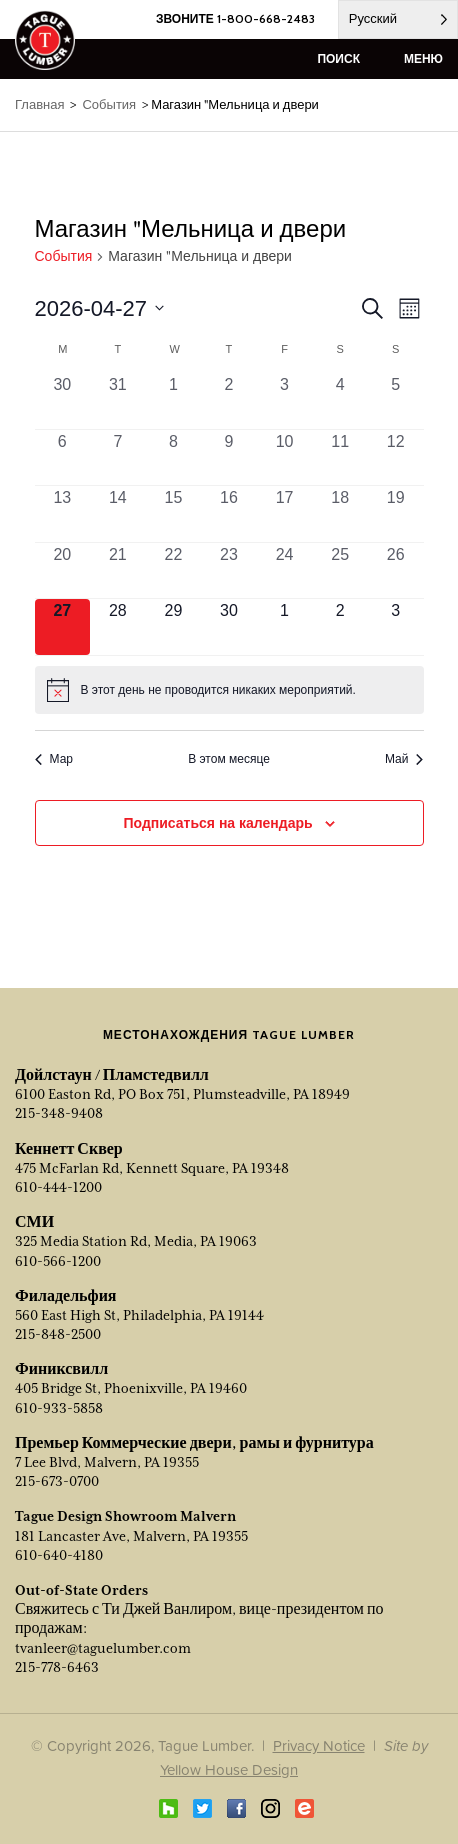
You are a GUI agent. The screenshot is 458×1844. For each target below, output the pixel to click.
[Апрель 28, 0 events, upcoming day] (118, 627)
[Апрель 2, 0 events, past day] (229, 401)
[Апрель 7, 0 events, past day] (118, 458)
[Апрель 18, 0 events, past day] (340, 514)
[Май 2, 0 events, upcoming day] (340, 627)
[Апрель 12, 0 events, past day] (396, 458)
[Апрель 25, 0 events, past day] (340, 571)
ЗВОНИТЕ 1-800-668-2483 (235, 18)
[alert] (229, 690)
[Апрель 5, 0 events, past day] (396, 401)
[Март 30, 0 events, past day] (63, 401)
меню (423, 58)
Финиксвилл (61, 1369)
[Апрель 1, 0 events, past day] (174, 401)
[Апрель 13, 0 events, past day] (63, 514)
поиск (338, 58)
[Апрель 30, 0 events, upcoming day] (229, 627)
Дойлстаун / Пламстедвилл (112, 1075)
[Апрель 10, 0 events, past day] (285, 458)
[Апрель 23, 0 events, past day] (229, 571)
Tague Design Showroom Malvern (125, 1516)
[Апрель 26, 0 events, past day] (396, 571)
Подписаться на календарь (217, 823)
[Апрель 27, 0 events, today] (63, 627)
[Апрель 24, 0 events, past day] (285, 571)
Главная (39, 104)
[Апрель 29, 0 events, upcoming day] (174, 627)
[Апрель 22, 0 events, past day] (174, 571)
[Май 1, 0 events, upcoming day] (285, 627)
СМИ (34, 1222)
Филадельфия (66, 1296)
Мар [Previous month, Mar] (54, 759)
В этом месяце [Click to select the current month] (229, 759)
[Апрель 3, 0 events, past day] (285, 401)
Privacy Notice (319, 1745)
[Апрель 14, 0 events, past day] (118, 514)
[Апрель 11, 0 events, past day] (340, 458)
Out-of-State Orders (81, 1590)
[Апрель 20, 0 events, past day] (63, 571)
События (64, 256)
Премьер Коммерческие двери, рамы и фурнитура (194, 1443)
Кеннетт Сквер (69, 1149)
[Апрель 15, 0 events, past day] (174, 514)
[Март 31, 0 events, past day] (118, 401)
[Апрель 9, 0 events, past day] (229, 458)
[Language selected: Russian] (398, 19)
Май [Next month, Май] (404, 759)
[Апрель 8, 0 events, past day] (174, 458)
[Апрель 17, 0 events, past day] (285, 514)
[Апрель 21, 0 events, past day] (118, 571)
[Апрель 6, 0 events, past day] (63, 458)
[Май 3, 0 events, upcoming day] (396, 627)
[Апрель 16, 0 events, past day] (229, 514)
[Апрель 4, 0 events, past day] (340, 401)
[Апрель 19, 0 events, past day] (396, 514)
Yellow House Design (229, 1769)
